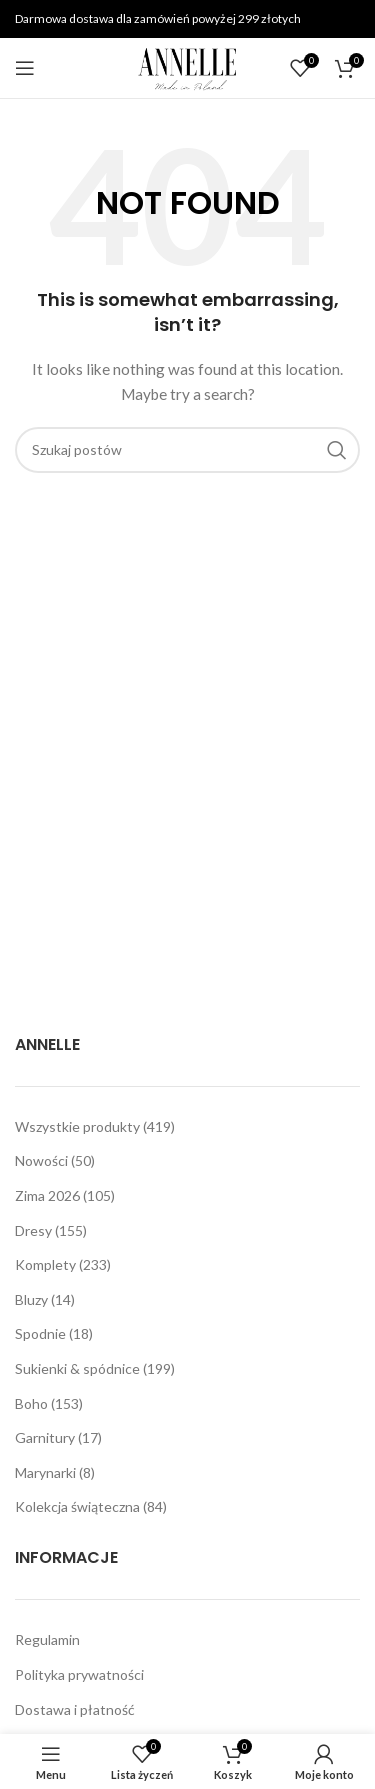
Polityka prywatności (79, 1674)
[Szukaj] (187, 450)
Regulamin (47, 1639)
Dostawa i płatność (75, 1709)
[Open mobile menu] (25, 68)
